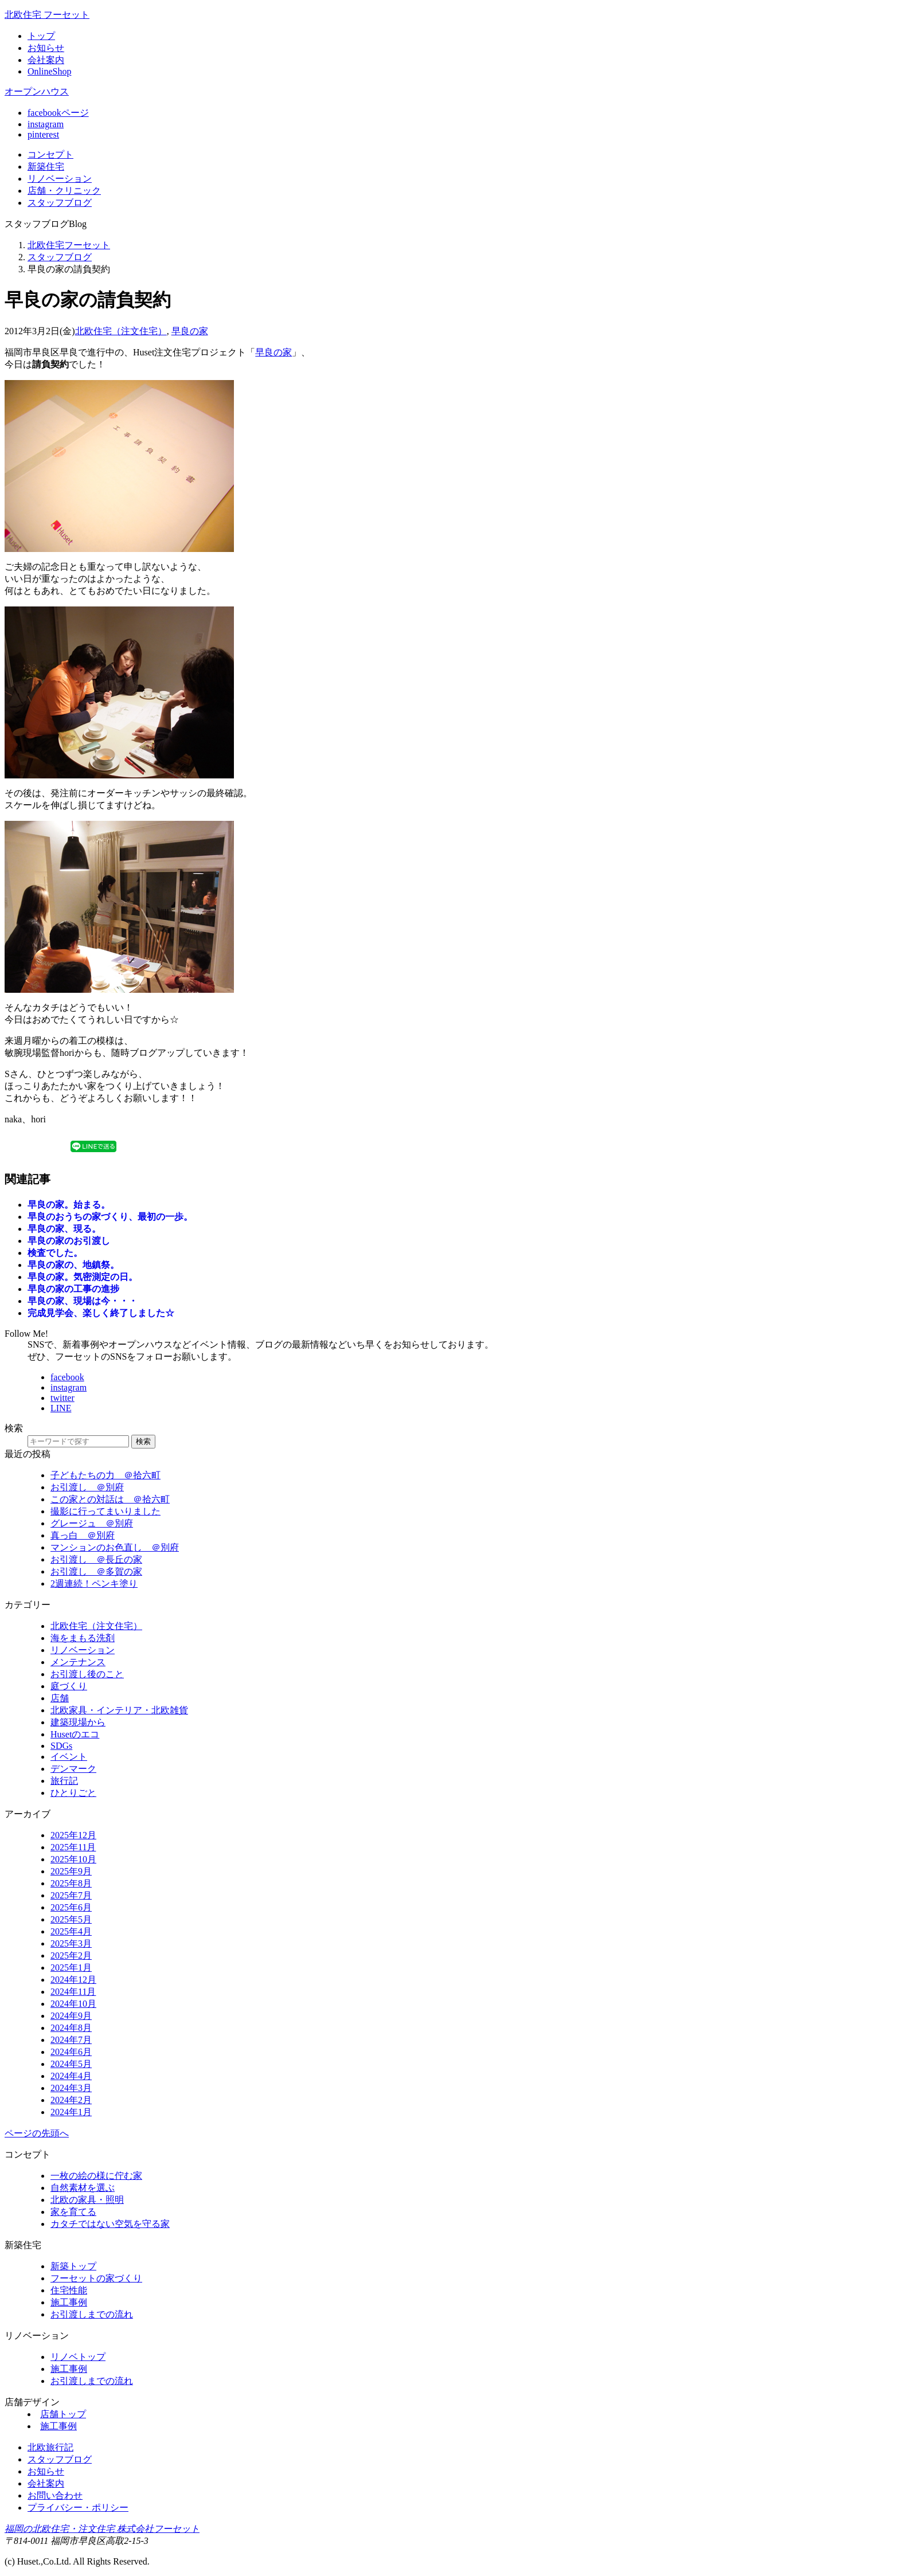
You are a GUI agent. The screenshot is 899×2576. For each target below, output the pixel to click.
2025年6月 (71, 1907)
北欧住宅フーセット (69, 245)
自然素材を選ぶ (82, 2188)
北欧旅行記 (50, 2447)
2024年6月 (71, 2052)
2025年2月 (71, 1955)
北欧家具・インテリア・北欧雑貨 (119, 1710)
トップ (41, 36)
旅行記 (64, 1781)
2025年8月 (71, 1883)
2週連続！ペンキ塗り (94, 1583)
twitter (62, 1398)
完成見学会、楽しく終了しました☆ (101, 1313)
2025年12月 (73, 1835)
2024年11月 (73, 1991)
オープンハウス (37, 91)
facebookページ (58, 113)
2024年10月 (73, 2004)
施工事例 (68, 2302)
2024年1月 (71, 2112)
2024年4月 (71, 2076)
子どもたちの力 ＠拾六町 (105, 1475)
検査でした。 (55, 1253)
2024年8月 (71, 2028)
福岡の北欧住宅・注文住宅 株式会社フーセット (102, 2529)
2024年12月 (73, 1979)
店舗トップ (63, 2414)
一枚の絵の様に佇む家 (96, 2175)
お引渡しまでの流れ (91, 2314)
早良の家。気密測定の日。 (83, 1277)
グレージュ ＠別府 (91, 1523)
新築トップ (73, 2266)
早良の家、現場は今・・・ (83, 1301)
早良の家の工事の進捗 (73, 1289)
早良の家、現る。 (64, 1229)
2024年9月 (71, 2016)
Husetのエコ (74, 1734)
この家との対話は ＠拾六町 (110, 1499)
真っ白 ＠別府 (82, 1535)
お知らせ (46, 48)
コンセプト (50, 154)
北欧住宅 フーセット (47, 14)
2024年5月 (71, 2064)
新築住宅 (46, 166)
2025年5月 (71, 1919)
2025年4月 (71, 1931)
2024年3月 (71, 2088)
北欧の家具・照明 (87, 2200)
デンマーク (73, 1769)
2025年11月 (73, 1847)
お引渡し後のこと (87, 1674)
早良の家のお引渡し (69, 1241)
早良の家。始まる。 (69, 1204)
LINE (60, 1408)
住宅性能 (68, 2290)
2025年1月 (71, 1967)
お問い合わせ (55, 2495)
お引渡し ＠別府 (87, 1487)
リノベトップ (77, 2357)
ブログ (60, 203)
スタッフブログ (60, 257)
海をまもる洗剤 (82, 1638)
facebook (67, 1377)
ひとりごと (73, 1793)
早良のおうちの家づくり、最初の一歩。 (110, 1217)
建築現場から (77, 1722)
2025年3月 (71, 1943)
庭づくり (68, 1686)
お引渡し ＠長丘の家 (96, 1559)
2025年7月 (71, 1895)
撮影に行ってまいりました (105, 1511)
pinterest (43, 134)
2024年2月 (71, 2100)
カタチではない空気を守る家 (110, 2224)
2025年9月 (71, 1871)
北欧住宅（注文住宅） (121, 331)
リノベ (60, 178)
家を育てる (73, 2212)
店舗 (64, 190)
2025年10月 (73, 1859)
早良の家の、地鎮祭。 (73, 1265)
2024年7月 (71, 2040)
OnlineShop (49, 71)
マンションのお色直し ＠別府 (114, 1547)
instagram (46, 124)
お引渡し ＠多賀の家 (96, 1571)
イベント (68, 1756)
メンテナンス (77, 1662)
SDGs (61, 1746)
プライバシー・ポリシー (78, 2507)
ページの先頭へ (37, 2133)
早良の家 (189, 331)
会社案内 (46, 60)
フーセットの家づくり (96, 2278)
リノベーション (82, 1650)
